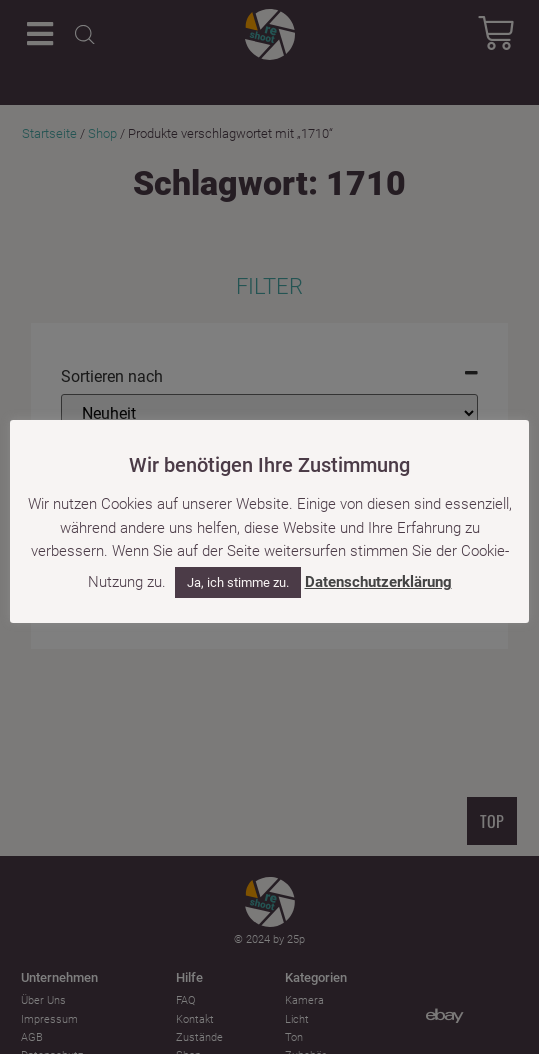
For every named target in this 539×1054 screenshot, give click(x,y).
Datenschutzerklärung (378, 583)
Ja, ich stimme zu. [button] (238, 583)
